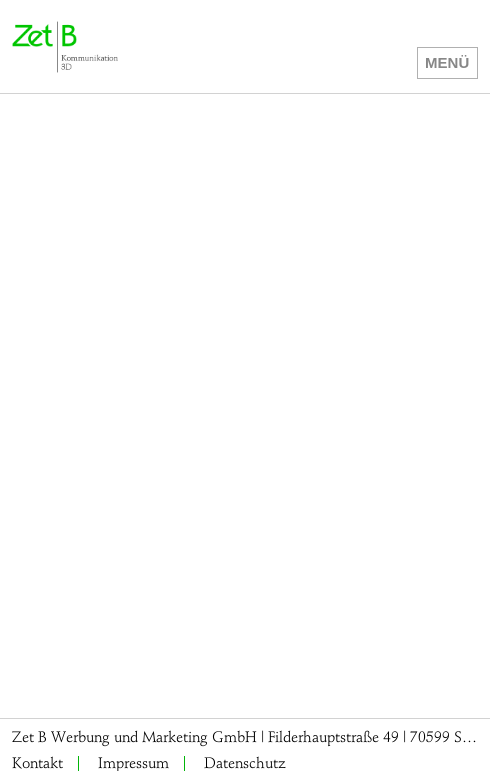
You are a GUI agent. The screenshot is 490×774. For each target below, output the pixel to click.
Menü (447, 62)
